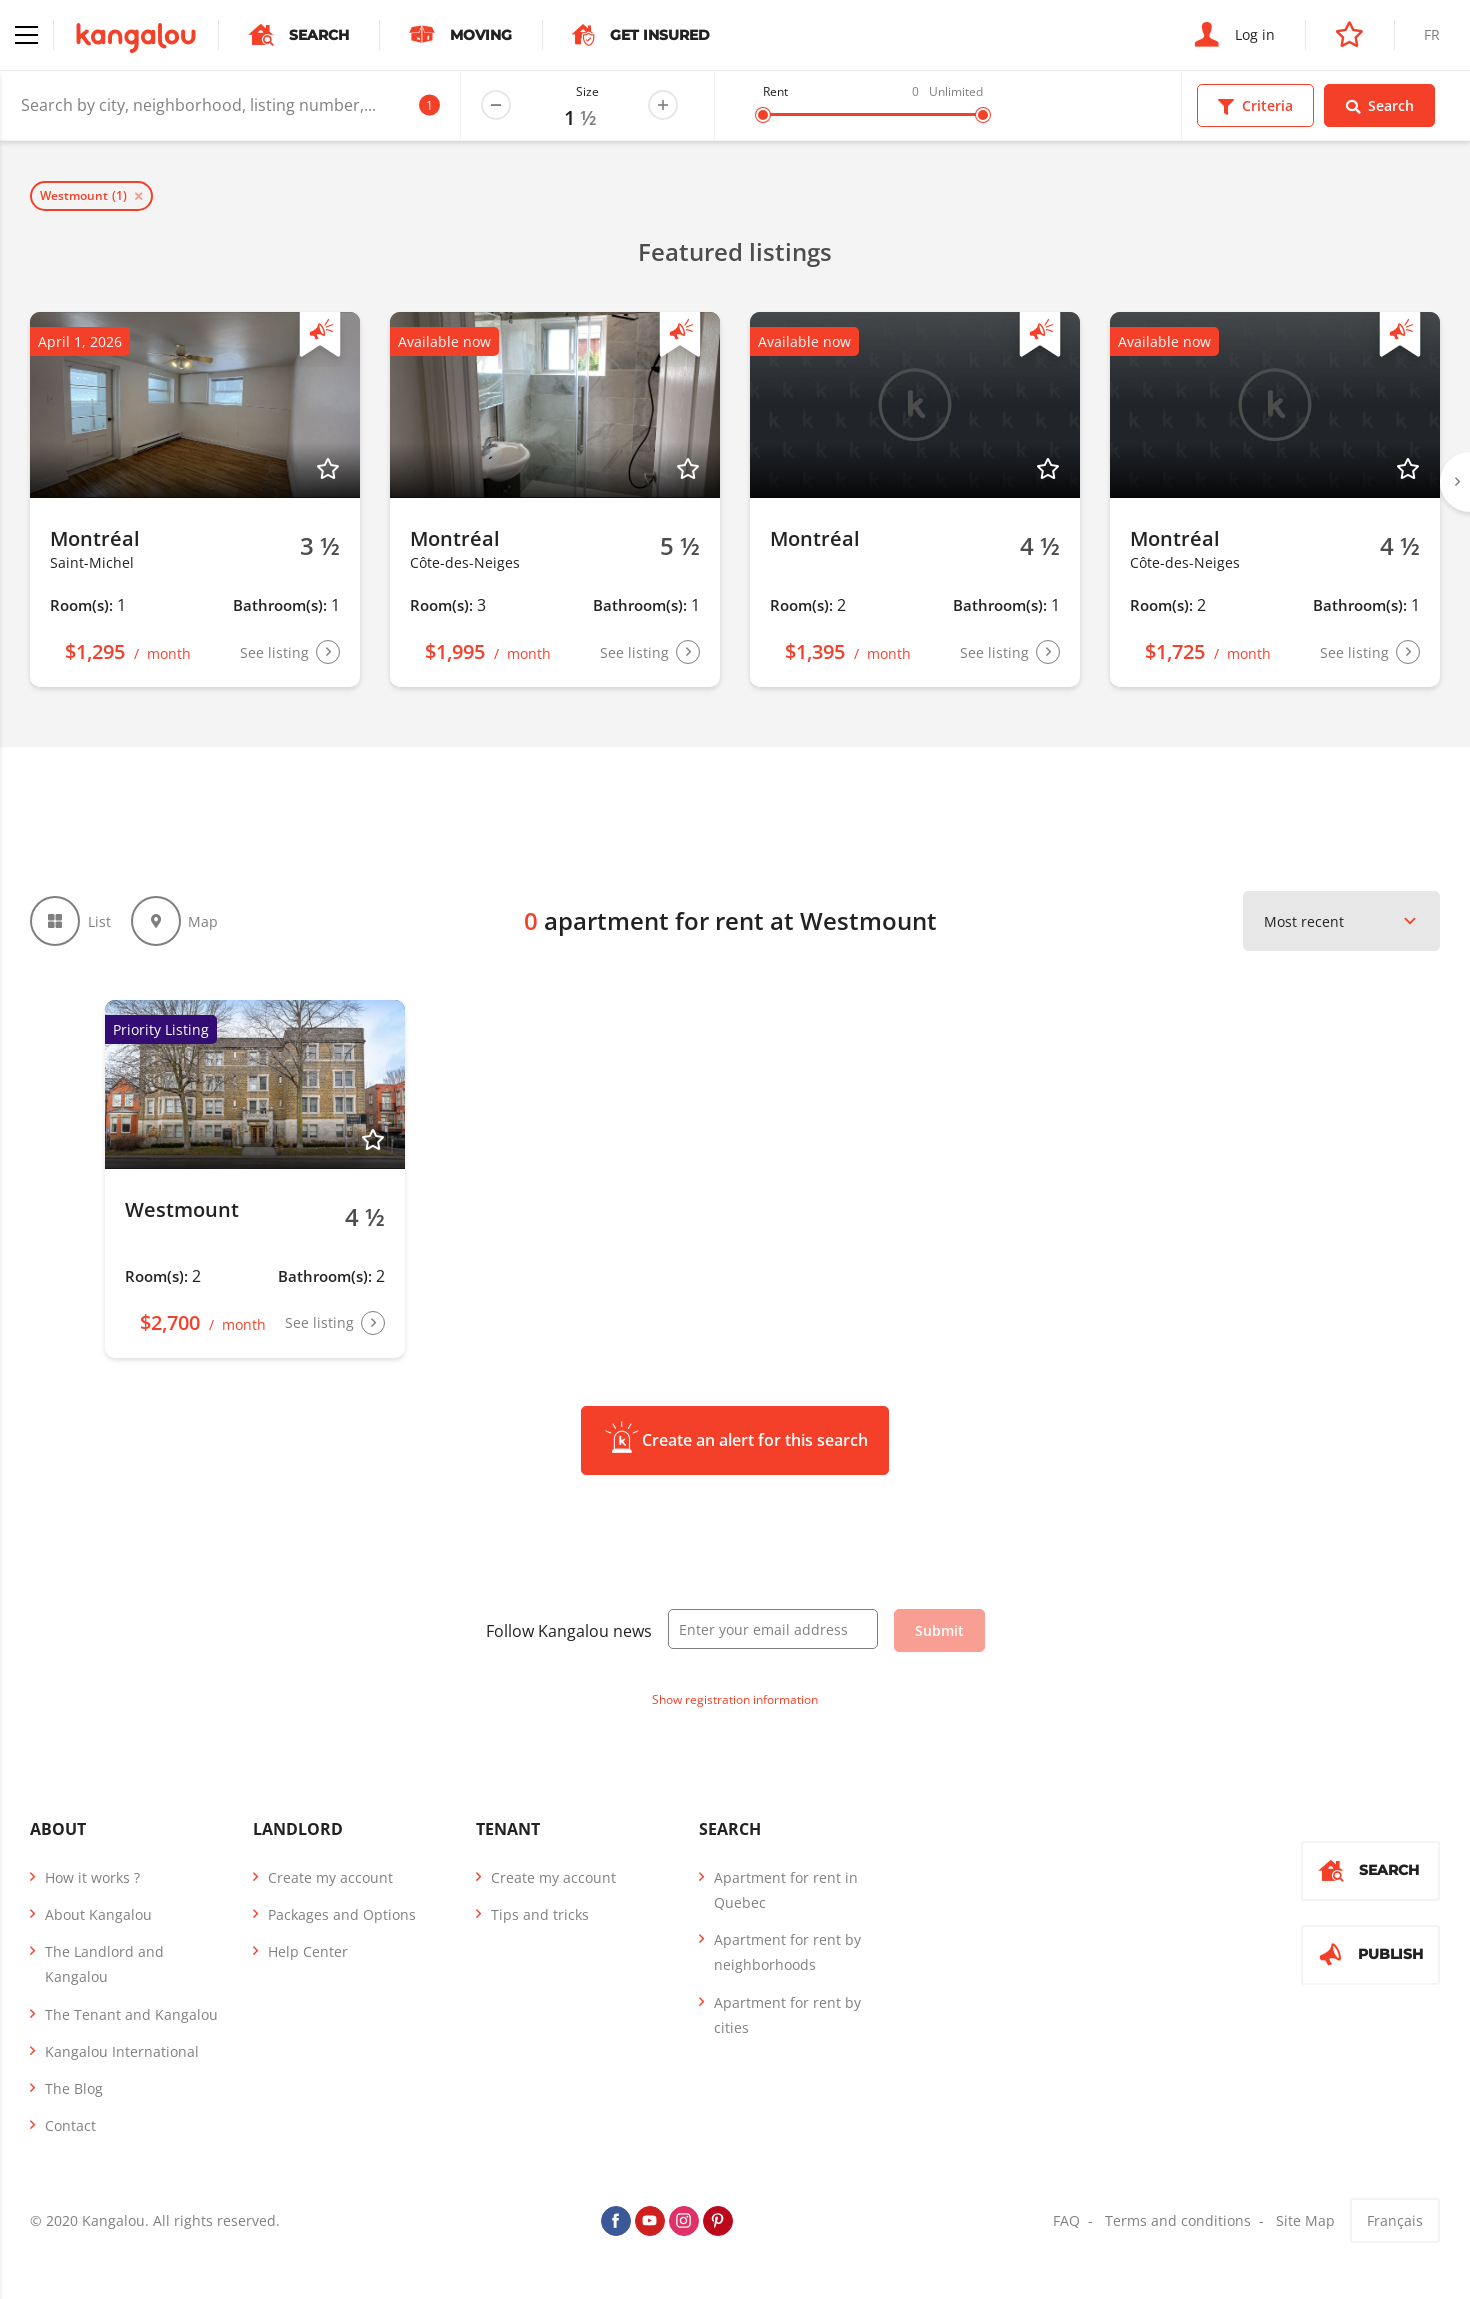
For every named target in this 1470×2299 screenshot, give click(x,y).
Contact (70, 2125)
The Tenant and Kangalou (131, 2014)
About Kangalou (98, 1914)
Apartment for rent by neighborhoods (787, 1952)
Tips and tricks (540, 1914)
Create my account (330, 1877)
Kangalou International (122, 2051)
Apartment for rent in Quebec (786, 1890)
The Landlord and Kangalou (104, 1964)
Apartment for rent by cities (787, 2015)
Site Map (1305, 2220)
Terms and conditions (1178, 2220)
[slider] (763, 115)
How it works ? (92, 1877)
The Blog (74, 2088)
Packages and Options (342, 1914)
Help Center (308, 1951)
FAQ (1066, 2220)
